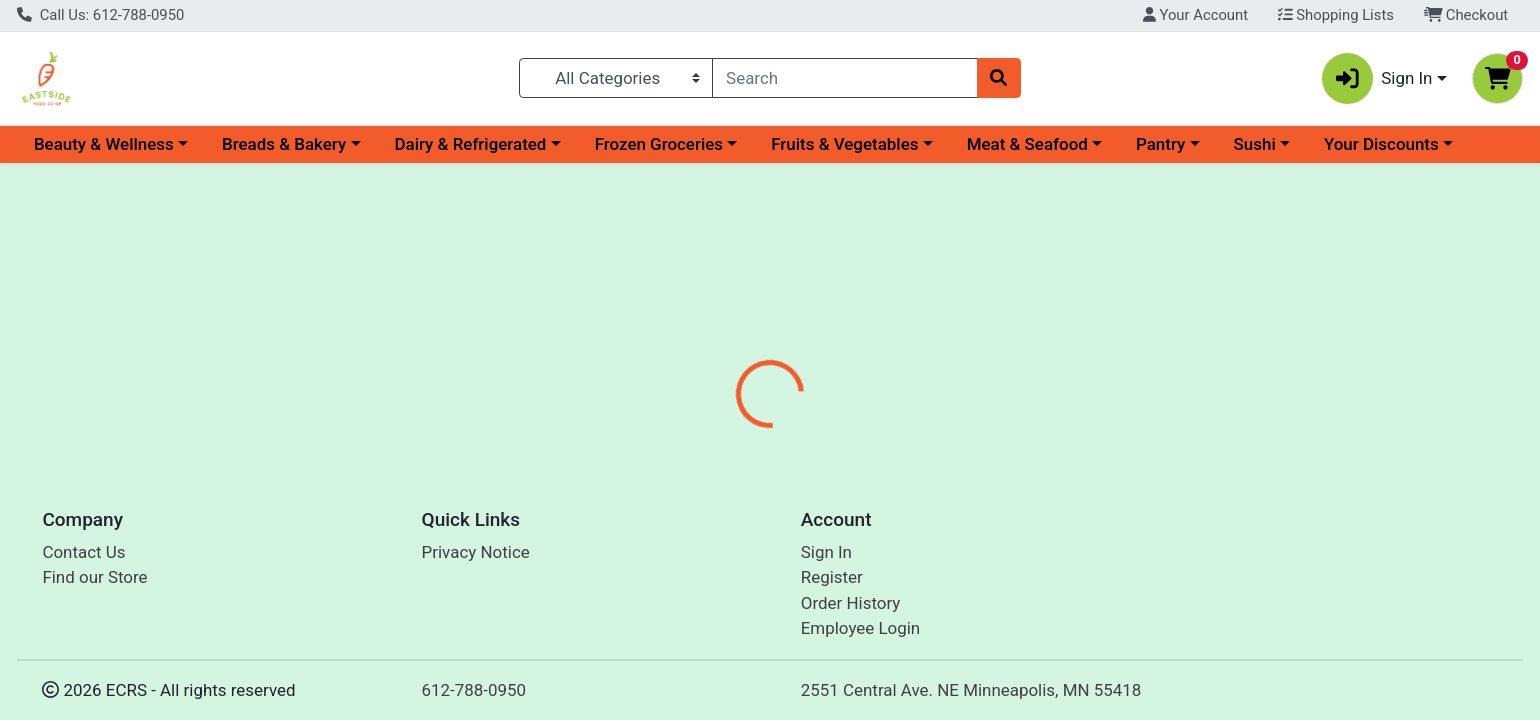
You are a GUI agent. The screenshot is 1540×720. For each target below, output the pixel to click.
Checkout (1466, 15)
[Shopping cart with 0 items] (1497, 78)
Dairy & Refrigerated (470, 144)
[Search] (844, 78)
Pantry (1160, 144)
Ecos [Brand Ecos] (872, 514)
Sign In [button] (1377, 78)
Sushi (1255, 144)
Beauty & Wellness (104, 144)
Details (698, 435)
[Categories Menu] (616, 78)
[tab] (698, 434)
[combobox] (844, 78)
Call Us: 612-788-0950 (100, 15)
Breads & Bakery (284, 144)
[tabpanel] (1091, 523)
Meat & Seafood (1027, 144)
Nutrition (786, 435)
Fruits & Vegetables (844, 144)
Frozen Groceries (659, 144)
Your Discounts (1381, 144)
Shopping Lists (1336, 15)
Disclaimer (886, 435)
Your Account (1195, 15)
